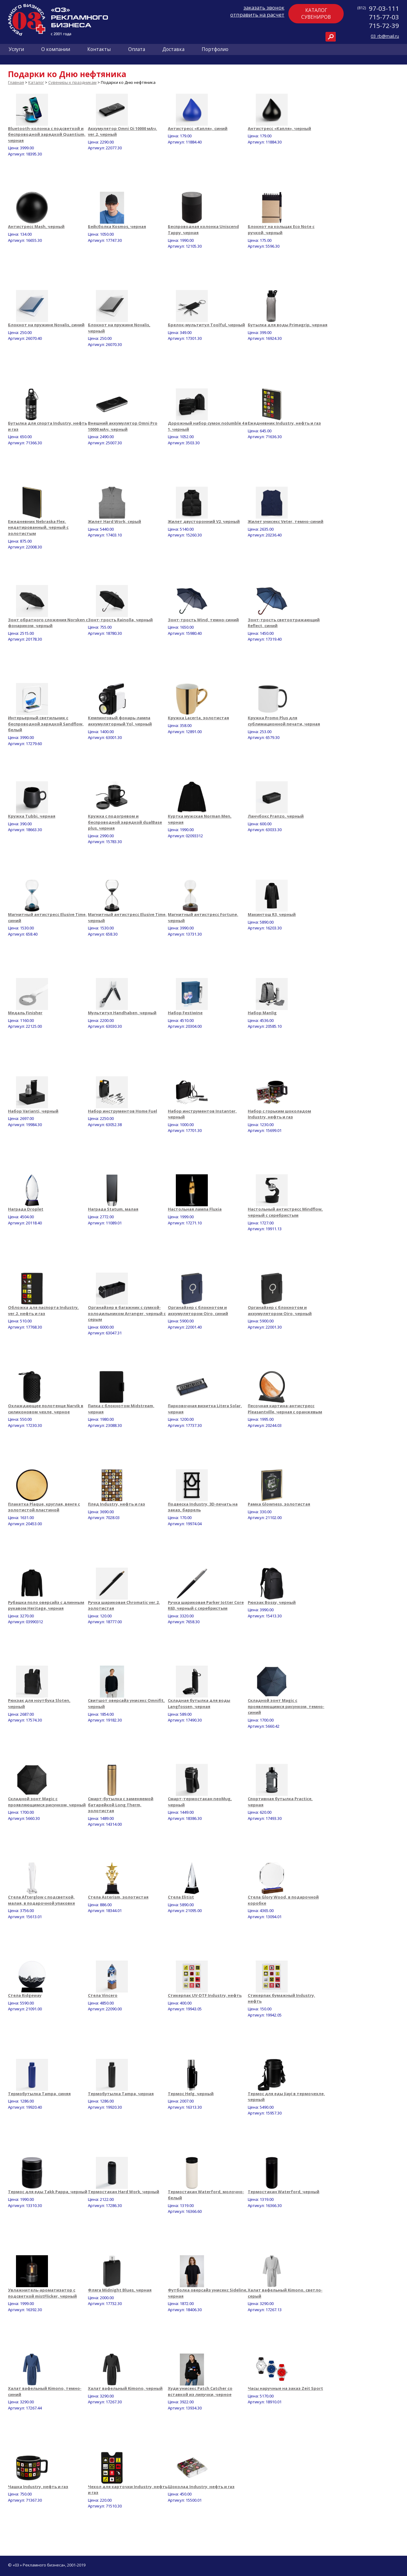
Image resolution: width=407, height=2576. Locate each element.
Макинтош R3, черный (272, 914)
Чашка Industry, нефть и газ (38, 2486)
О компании (55, 49)
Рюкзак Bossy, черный (272, 1602)
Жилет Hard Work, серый (114, 521)
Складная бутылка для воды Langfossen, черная (199, 1703)
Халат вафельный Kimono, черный (125, 2388)
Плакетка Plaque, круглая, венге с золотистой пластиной (44, 1507)
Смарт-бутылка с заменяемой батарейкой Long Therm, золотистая (120, 1804)
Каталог (36, 82)
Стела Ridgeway (24, 1995)
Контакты (99, 49)
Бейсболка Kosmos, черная (117, 226)
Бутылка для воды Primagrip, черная (287, 325)
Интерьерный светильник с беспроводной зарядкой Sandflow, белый (46, 723)
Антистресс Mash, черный (36, 226)
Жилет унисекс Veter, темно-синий (285, 521)
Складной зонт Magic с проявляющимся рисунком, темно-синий (286, 1706)
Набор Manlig (262, 1012)
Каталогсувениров (316, 13)
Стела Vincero (102, 1995)
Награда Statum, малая (113, 1209)
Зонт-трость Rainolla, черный (120, 619)
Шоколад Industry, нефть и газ (201, 2486)
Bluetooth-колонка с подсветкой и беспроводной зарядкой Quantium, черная (46, 134)
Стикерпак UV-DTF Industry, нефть (205, 1995)
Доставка (173, 49)
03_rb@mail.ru (385, 36)
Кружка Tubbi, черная (31, 816)
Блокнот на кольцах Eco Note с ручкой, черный (281, 229)
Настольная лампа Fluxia (195, 1209)
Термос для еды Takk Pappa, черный (47, 2191)
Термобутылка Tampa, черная (121, 2093)
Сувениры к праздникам (72, 82)
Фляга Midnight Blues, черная (120, 2290)
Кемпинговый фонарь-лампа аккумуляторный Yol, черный (120, 721)
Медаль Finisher (25, 1012)
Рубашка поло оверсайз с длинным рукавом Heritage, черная (46, 1605)
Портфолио (215, 49)
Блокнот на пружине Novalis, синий (46, 325)
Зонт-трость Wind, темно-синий (203, 619)
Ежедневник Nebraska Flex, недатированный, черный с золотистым (38, 527)
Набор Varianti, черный (33, 1111)
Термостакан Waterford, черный (283, 2191)
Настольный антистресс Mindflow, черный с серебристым (285, 1212)
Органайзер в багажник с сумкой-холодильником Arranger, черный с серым (127, 1313)
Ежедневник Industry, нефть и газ (284, 423)
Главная (16, 82)
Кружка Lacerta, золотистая (198, 718)
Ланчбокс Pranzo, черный (276, 816)
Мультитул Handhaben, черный (122, 1012)
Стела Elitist (181, 1897)
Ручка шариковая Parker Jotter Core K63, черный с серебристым (206, 1605)
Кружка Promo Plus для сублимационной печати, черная (284, 721)
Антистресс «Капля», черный (279, 128)
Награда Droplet (25, 1209)
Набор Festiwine (185, 1012)
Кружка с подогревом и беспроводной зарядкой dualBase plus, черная (125, 822)
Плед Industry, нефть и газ (116, 1504)
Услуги (16, 49)
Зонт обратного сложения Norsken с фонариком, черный (48, 623)
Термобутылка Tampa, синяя (39, 2093)
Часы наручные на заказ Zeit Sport (285, 2388)
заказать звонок (263, 7)
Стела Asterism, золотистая (118, 1897)
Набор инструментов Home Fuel (122, 1111)
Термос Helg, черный (191, 2093)
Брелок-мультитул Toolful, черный (206, 325)
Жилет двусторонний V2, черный (204, 521)
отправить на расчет (257, 14)
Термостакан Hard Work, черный (123, 2191)
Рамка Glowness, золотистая (279, 1504)
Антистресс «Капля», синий (197, 128)
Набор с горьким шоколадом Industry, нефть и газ (279, 1114)
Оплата (136, 49)
